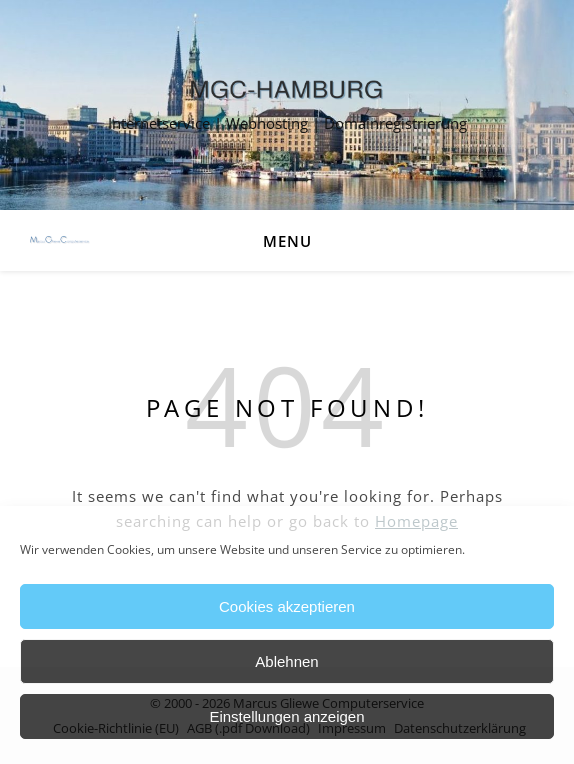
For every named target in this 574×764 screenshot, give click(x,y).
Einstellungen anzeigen (286, 716)
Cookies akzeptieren (287, 606)
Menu (287, 241)
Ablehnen (286, 661)
